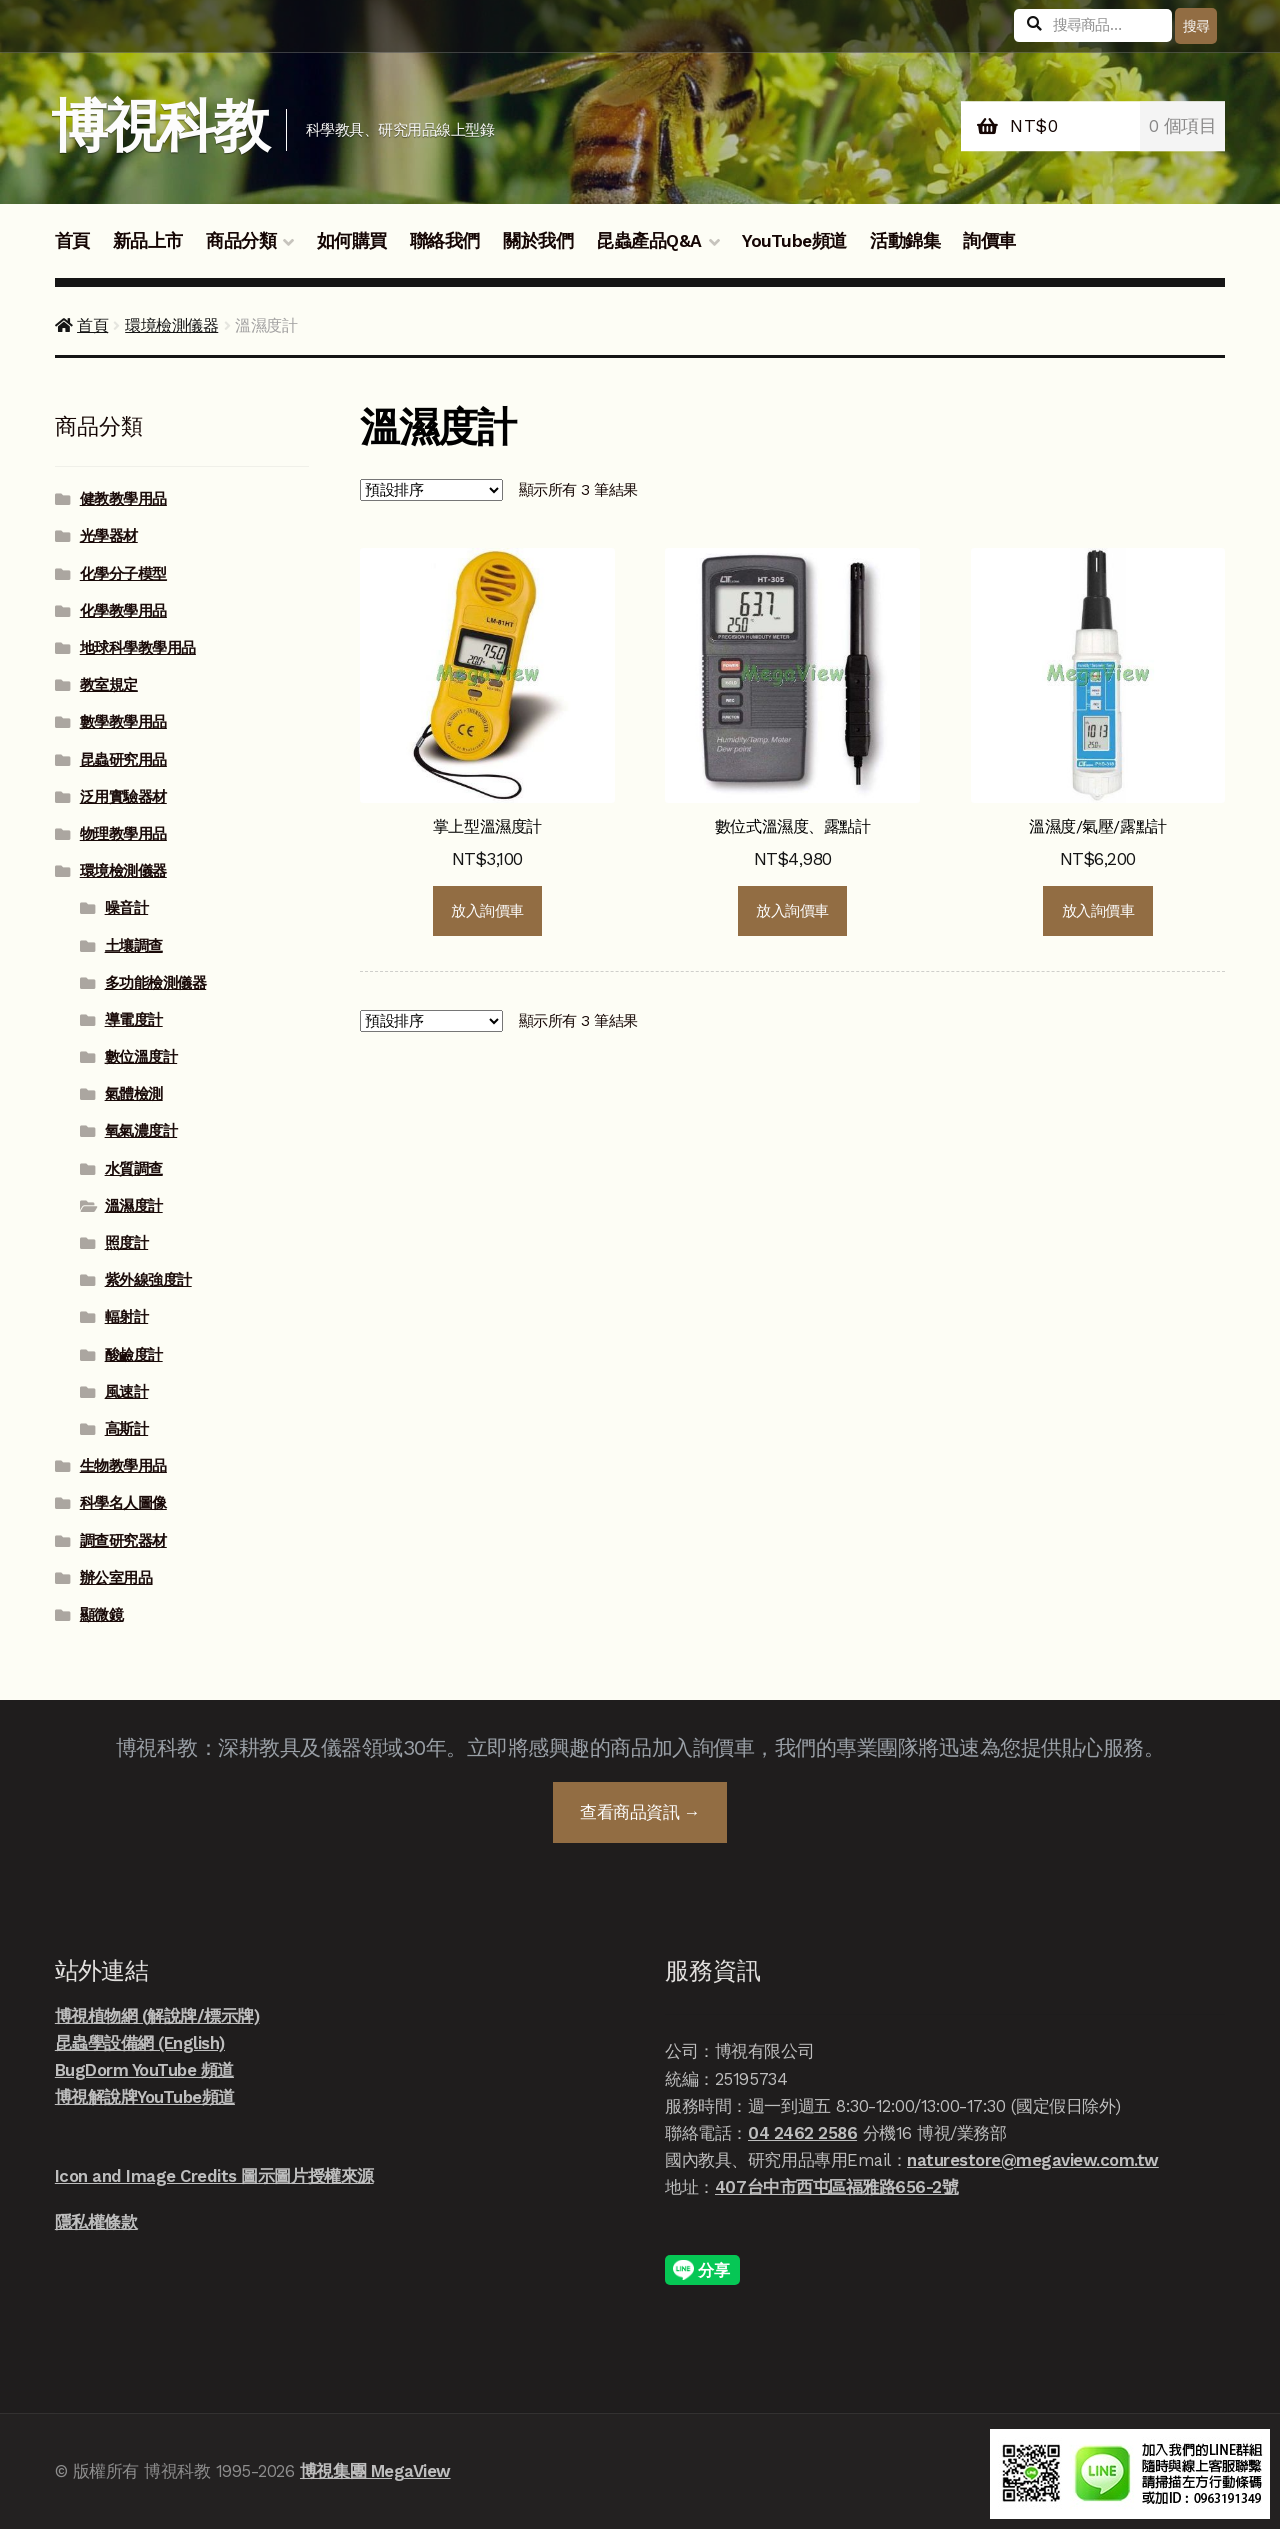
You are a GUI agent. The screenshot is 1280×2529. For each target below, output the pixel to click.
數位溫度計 (141, 1057)
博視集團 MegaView (375, 2471)
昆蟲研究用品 (123, 760)
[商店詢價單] (431, 490)
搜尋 (1196, 26)
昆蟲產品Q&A (649, 241)
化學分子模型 (123, 574)
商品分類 (241, 241)
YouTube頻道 (794, 241)
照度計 (127, 1243)
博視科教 (159, 126)
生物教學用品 (123, 1466)
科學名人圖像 (123, 1503)
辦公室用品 (116, 1578)
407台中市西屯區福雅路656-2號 (836, 2187)
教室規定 (109, 685)
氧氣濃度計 (141, 1131)
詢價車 (989, 241)
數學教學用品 (123, 722)
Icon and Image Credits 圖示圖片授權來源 (214, 2176)
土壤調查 (134, 946)
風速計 (127, 1392)
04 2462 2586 (802, 2133)
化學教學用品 (123, 611)
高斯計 (127, 1429)
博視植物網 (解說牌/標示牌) (157, 2016)
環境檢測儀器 (171, 325)
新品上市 (148, 241)
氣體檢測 (134, 1094)
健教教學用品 (123, 499)
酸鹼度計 (134, 1355)
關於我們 (538, 241)
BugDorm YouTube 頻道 (144, 2070)
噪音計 (127, 908)
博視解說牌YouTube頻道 (145, 2097)
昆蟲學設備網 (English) (140, 2043)
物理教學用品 (123, 834)
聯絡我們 (445, 241)
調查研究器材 (123, 1541)
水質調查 (134, 1169)
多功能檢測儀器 (156, 983)
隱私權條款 (96, 2222)
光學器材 (109, 536)
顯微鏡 (102, 1615)
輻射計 (127, 1317)
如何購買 (352, 241)
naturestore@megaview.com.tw (1033, 2160)
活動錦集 (905, 241)
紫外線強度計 (148, 1280)
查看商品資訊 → (640, 1812)
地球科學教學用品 (138, 648)
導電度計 (134, 1020)
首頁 (72, 241)
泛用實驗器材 (123, 797)
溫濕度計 (134, 1206)
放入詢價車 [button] (487, 911)
